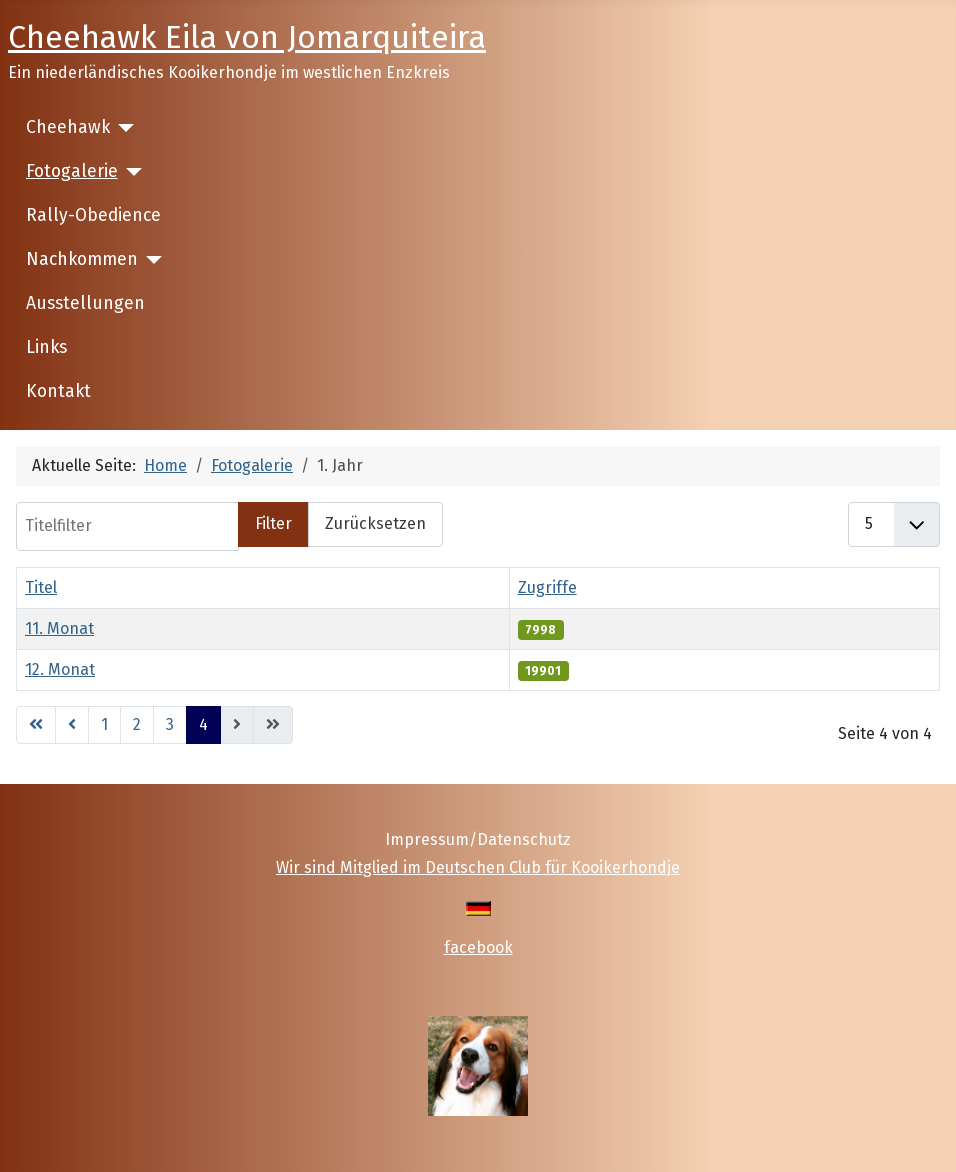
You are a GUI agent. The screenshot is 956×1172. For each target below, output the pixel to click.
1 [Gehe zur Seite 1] (104, 724)
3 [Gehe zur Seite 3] (170, 724)
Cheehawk (68, 127)
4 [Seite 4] (203, 724)
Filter (273, 523)
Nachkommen (82, 259)
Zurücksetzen (375, 523)
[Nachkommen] (150, 260)
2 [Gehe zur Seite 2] (137, 724)
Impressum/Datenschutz (478, 839)
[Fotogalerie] (130, 172)
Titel (41, 587)
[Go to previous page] (72, 725)
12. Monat (60, 669)
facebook (478, 947)
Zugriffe (547, 587)
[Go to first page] (36, 725)
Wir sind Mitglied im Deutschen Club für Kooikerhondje (478, 867)
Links (46, 347)
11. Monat (59, 628)
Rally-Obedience (93, 215)
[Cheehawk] (122, 128)
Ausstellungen (85, 303)
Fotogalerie (72, 171)
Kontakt (58, 391)
